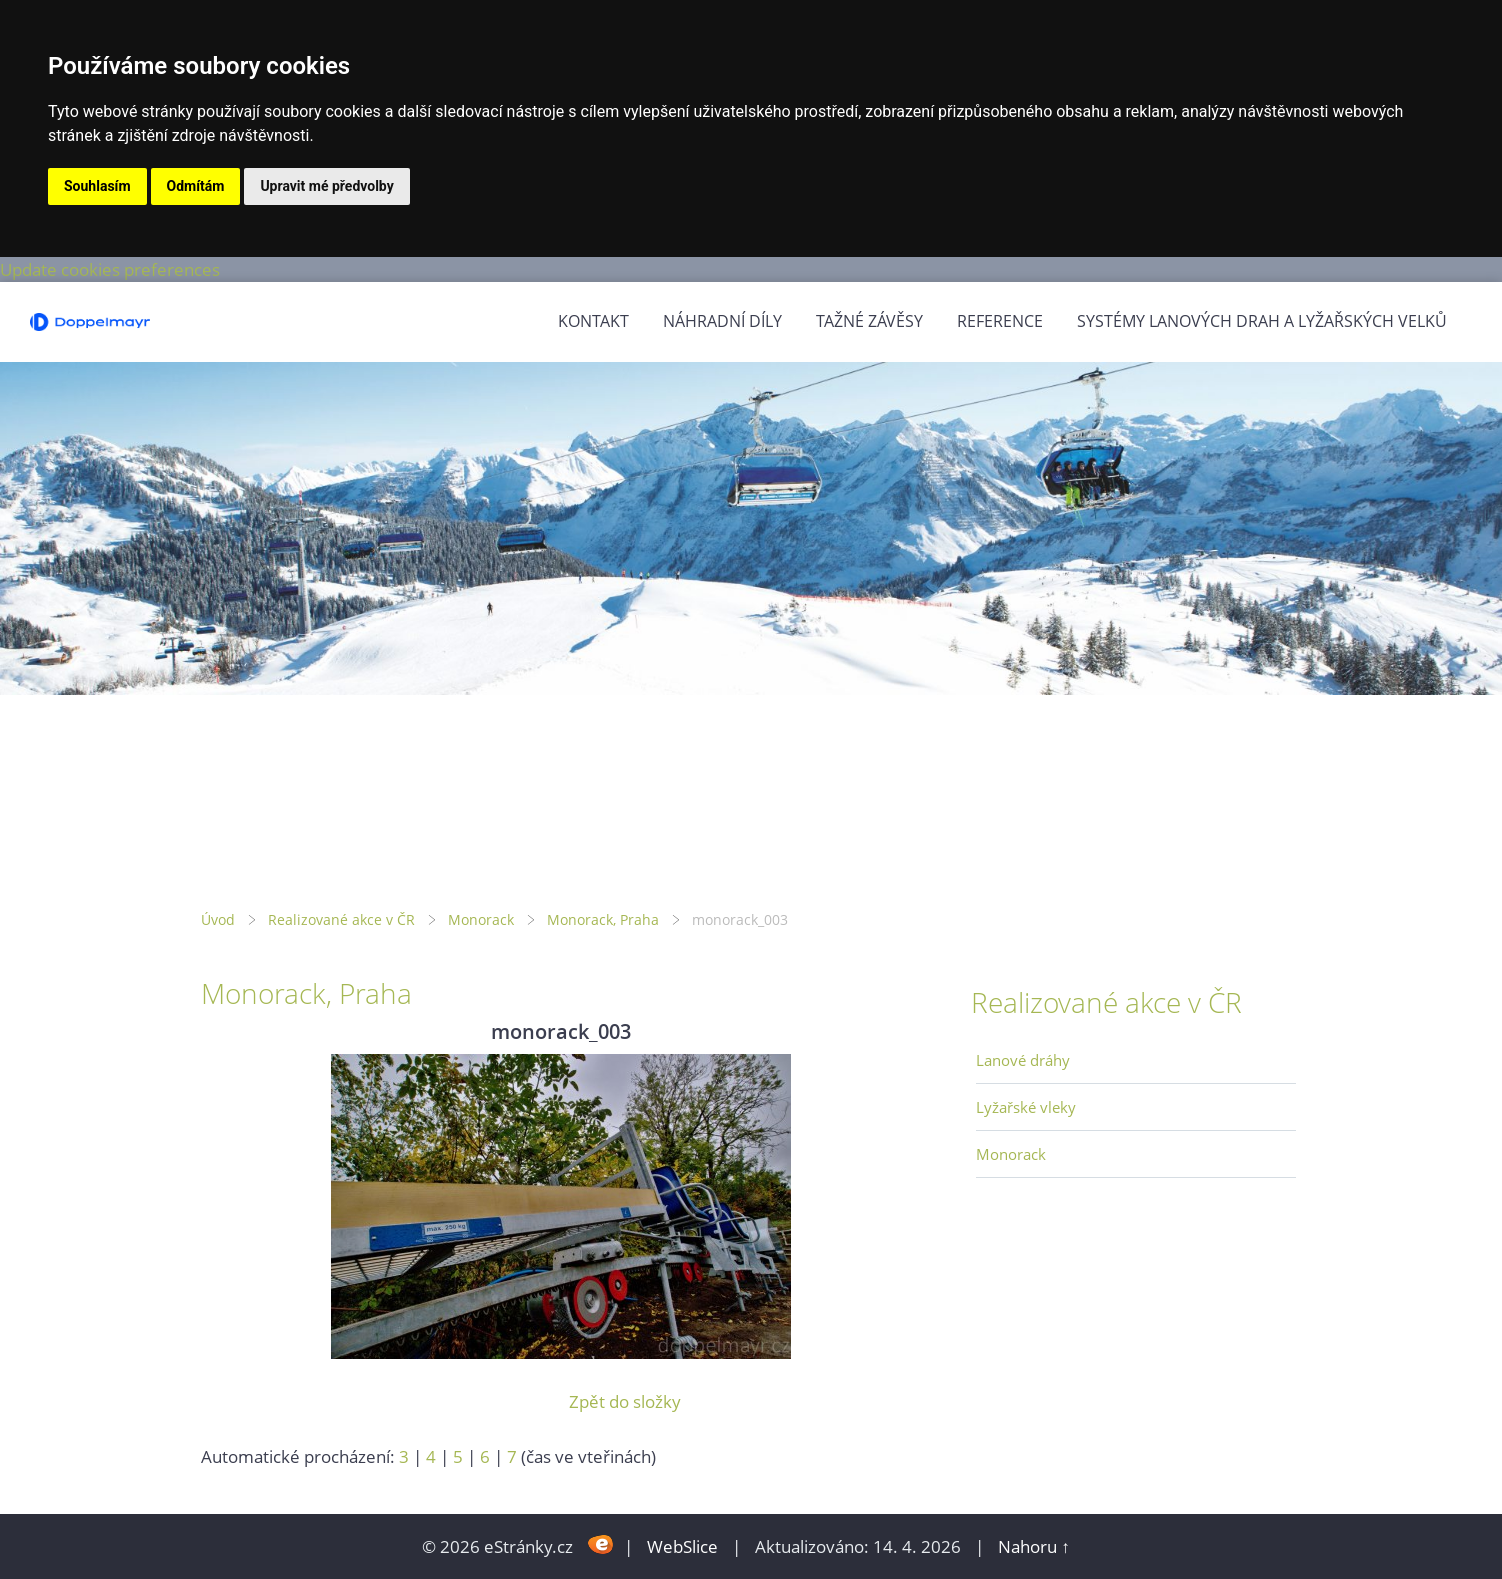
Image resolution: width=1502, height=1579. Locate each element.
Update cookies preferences (110, 269)
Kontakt (593, 321)
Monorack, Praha (603, 919)
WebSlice (682, 1546)
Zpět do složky (625, 1401)
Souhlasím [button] (97, 186)
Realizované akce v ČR (341, 919)
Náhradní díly (722, 321)
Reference (1000, 321)
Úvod (218, 919)
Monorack (481, 919)
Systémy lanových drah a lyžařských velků (1262, 321)
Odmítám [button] (196, 186)
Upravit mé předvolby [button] (326, 186)
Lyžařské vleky (1026, 1107)
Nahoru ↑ (1034, 1546)
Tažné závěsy (869, 321)
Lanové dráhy (1023, 1060)
